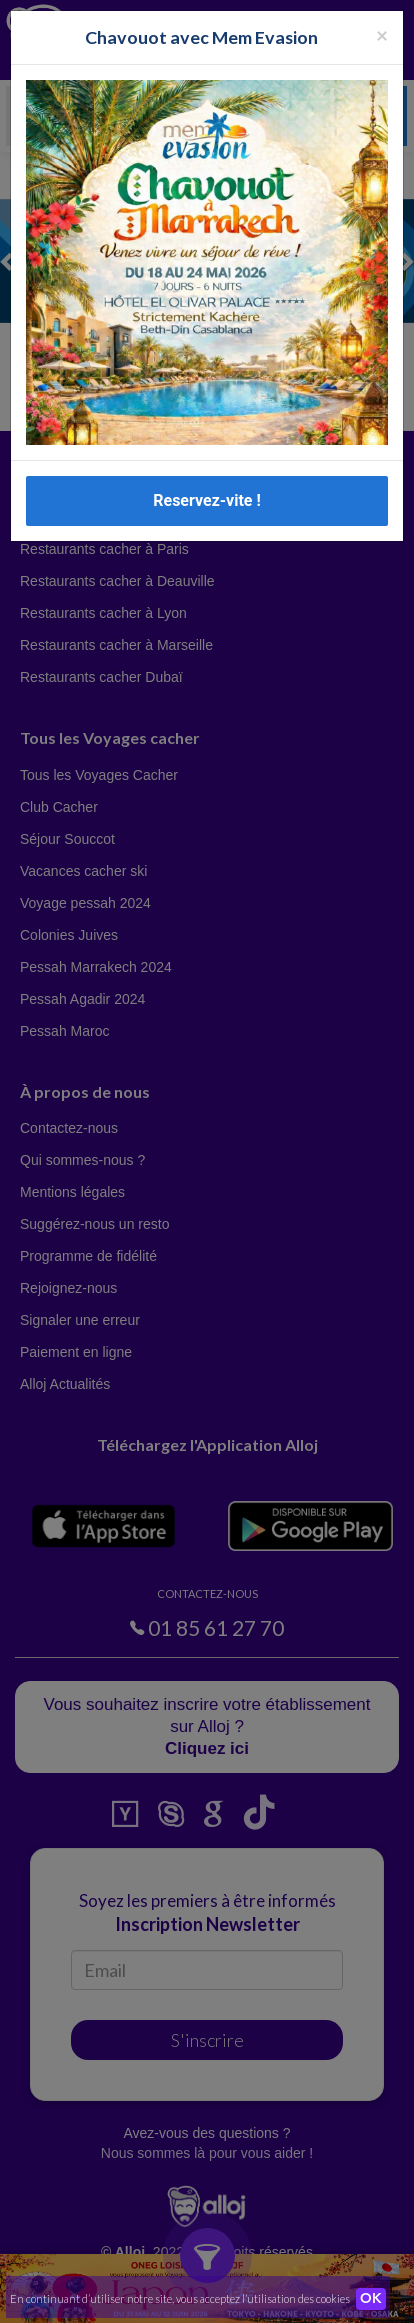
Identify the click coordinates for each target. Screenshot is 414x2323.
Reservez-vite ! (207, 500)
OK (371, 2299)
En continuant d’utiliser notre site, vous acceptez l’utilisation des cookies (180, 2298)
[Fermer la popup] (382, 34)
